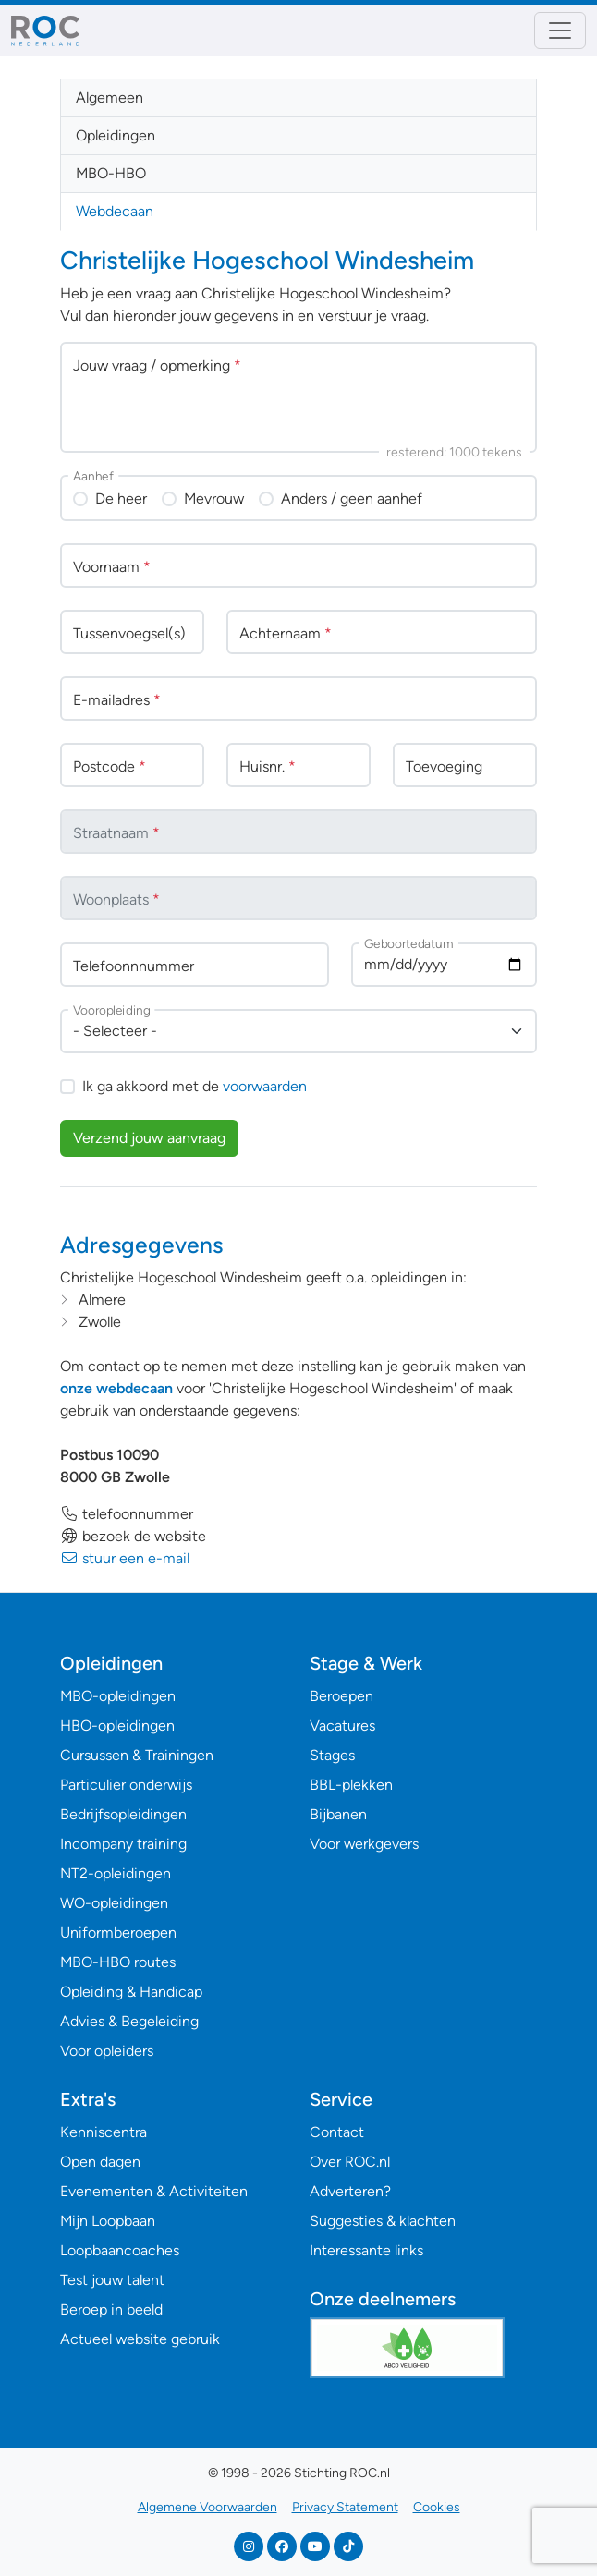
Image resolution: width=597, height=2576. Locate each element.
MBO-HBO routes (118, 1962)
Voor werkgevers (364, 1844)
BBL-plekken (351, 1784)
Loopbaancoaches (119, 2250)
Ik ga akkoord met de (194, 1086)
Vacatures (342, 1725)
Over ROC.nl (350, 2161)
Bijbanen (338, 1814)
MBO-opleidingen (118, 1696)
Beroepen (341, 1696)
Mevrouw (214, 498)
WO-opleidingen (114, 1903)
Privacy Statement (345, 2507)
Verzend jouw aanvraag (149, 1138)
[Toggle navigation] (560, 30)
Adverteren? (350, 2191)
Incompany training (123, 1844)
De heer (121, 498)
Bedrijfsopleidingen (123, 1814)
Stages (332, 1755)
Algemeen (109, 97)
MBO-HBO (111, 173)
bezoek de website (133, 1536)
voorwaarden (265, 1086)
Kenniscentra (103, 2132)
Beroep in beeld (111, 2309)
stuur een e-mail (124, 1558)
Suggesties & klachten (383, 2221)
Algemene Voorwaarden (207, 2507)
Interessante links (366, 2250)
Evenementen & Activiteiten (154, 2191)
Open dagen (100, 2161)
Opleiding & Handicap (131, 1991)
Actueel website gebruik (140, 2339)
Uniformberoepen (118, 1932)
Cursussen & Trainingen (136, 1755)
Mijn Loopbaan (107, 2221)
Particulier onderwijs (126, 1784)
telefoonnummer (126, 1514)
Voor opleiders (106, 2051)
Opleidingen (115, 135)
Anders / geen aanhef (351, 498)
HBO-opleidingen (117, 1725)
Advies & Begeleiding (129, 2021)
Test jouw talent (112, 2280)
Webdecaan (114, 211)
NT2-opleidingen (115, 1873)
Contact (337, 2132)
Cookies (436, 2507)
